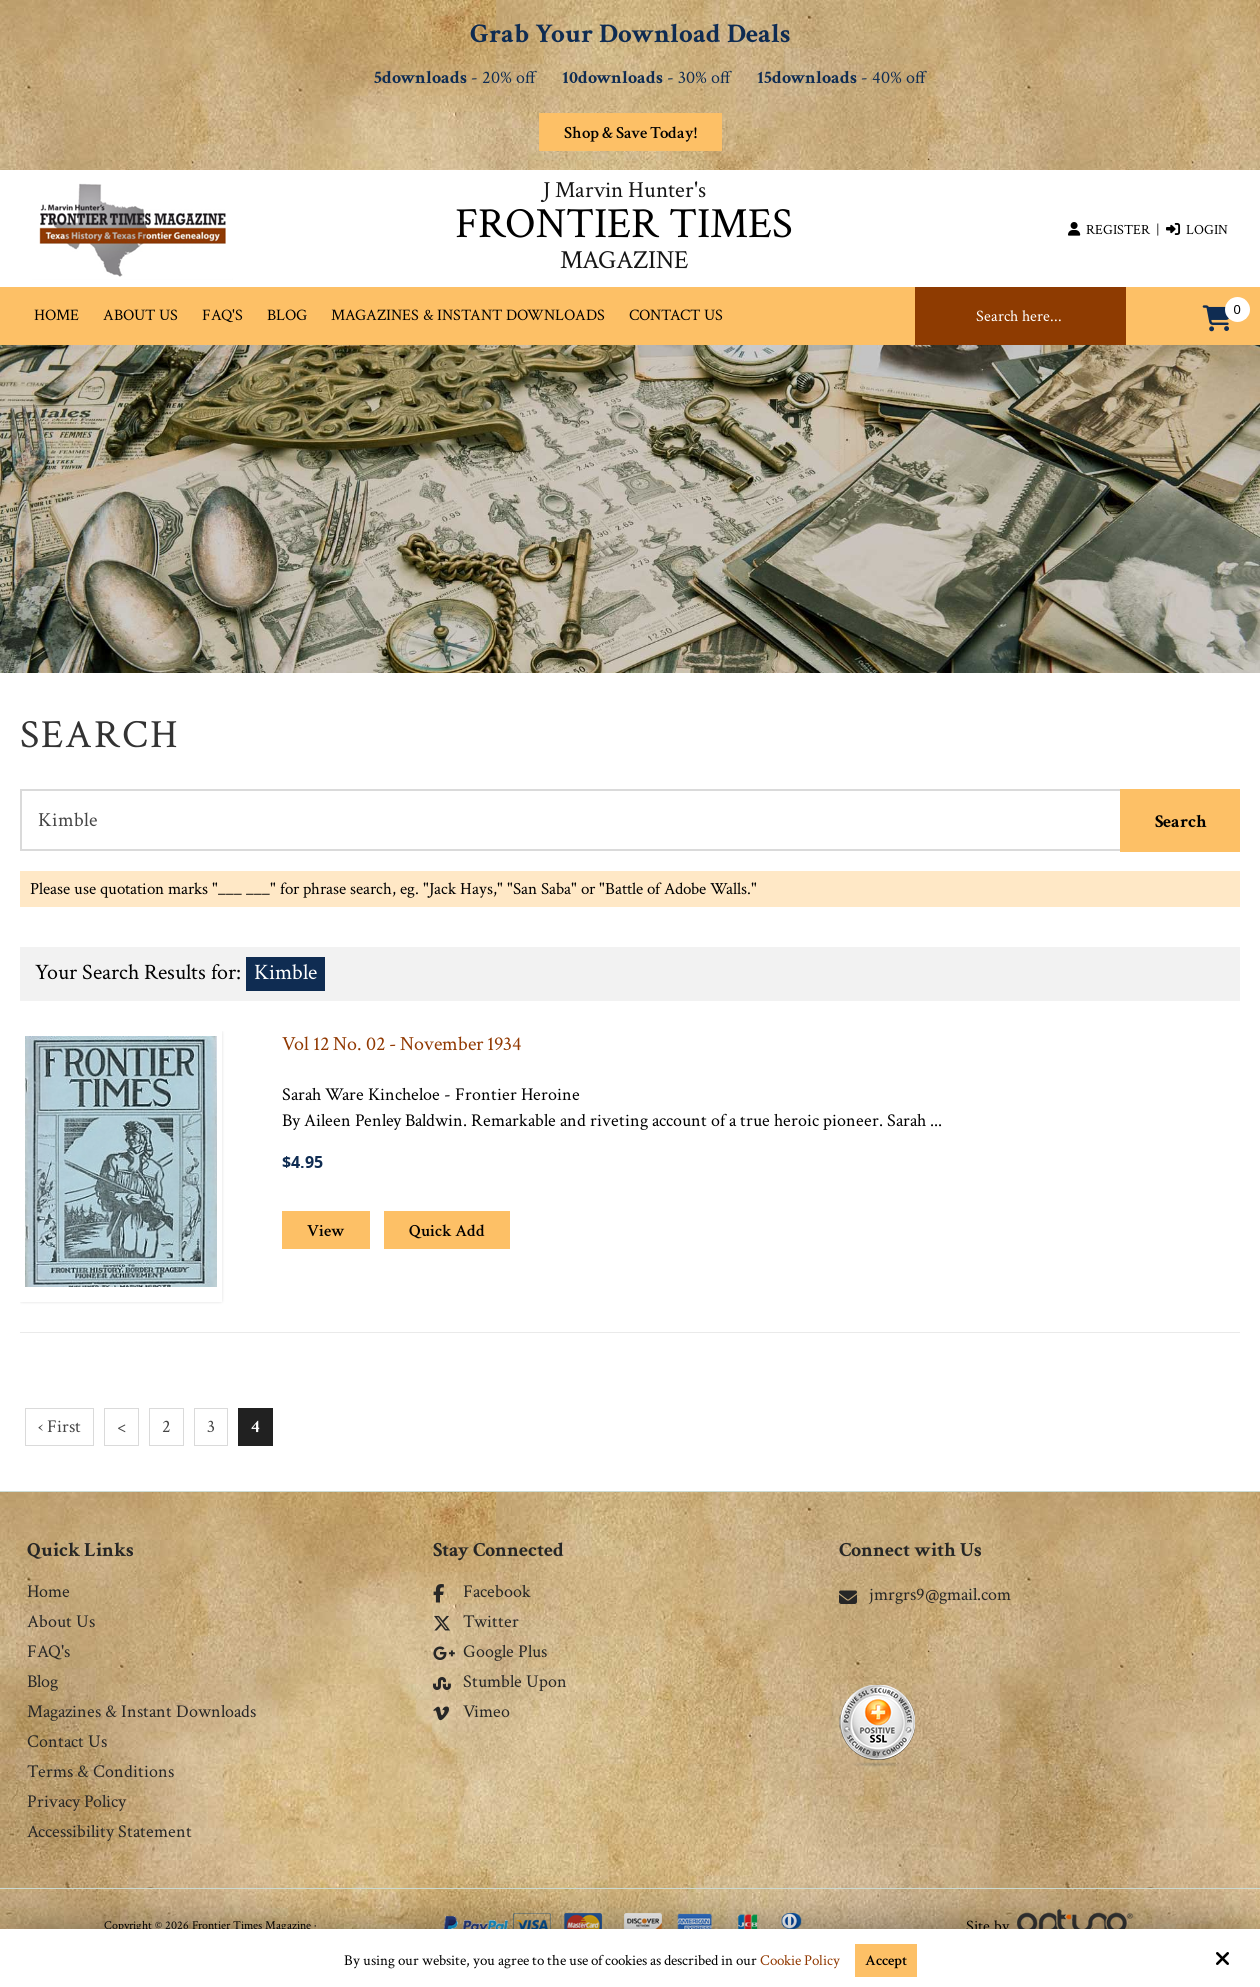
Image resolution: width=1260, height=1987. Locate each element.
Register (1109, 230)
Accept (886, 1960)
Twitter (476, 1623)
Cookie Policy (800, 1961)
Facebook (482, 1593)
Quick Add (447, 1231)
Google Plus (490, 1653)
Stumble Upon (500, 1683)
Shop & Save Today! (630, 133)
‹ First (59, 1426)
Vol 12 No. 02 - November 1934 (401, 1044)
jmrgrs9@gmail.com (925, 1594)
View (326, 1231)
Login (1197, 230)
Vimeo (471, 1713)
